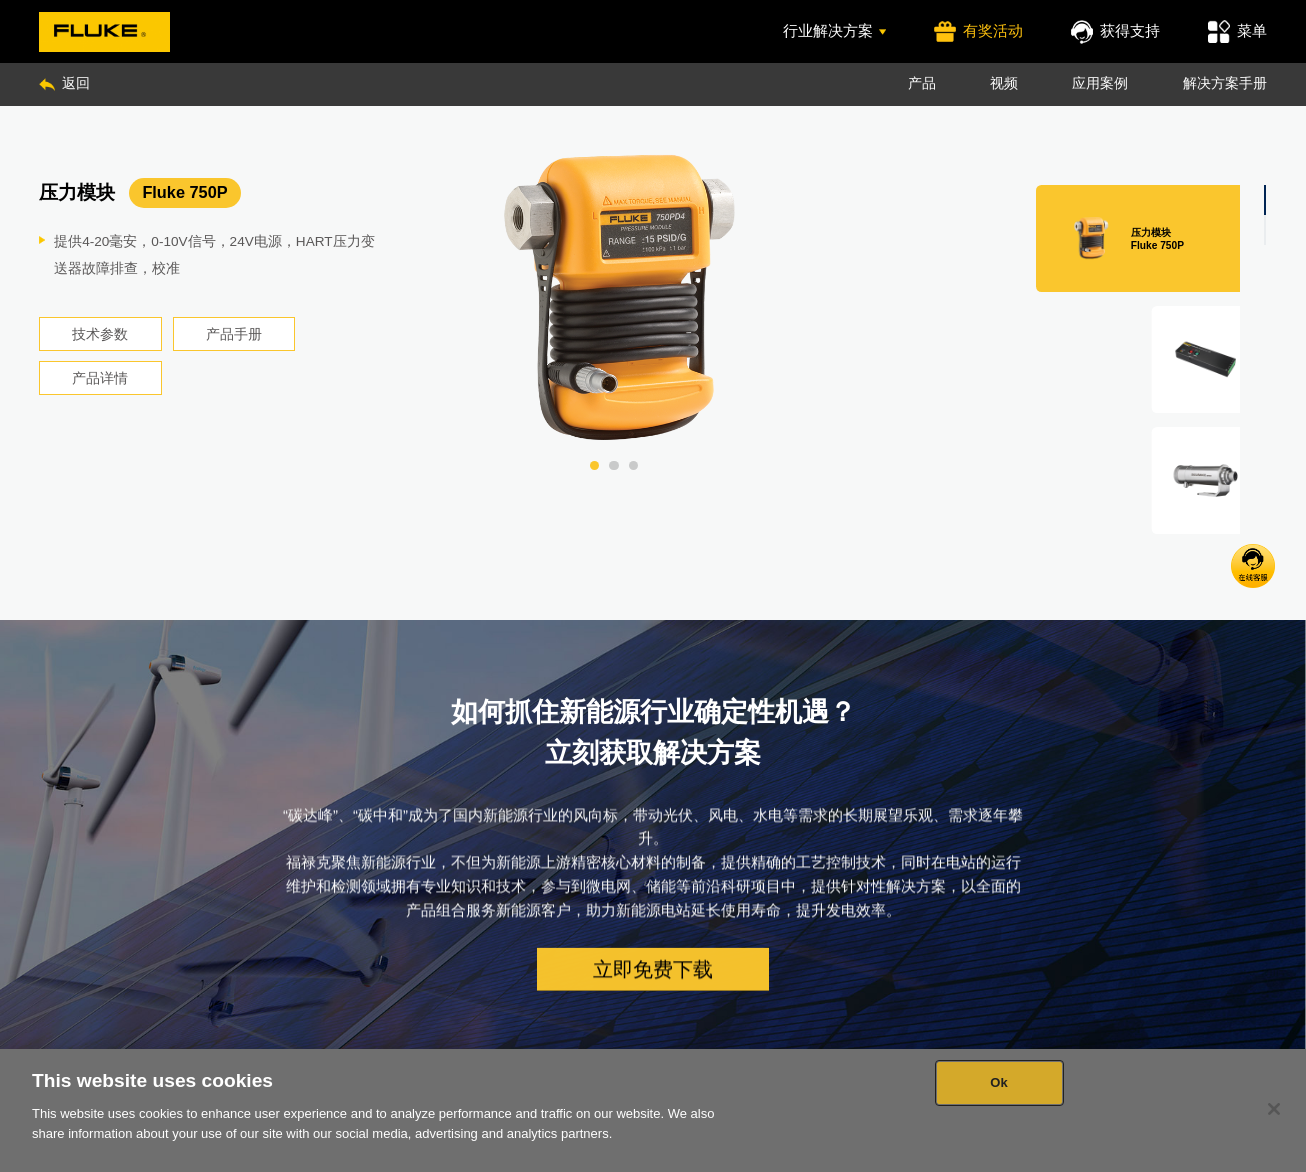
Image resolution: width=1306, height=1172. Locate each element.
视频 (1004, 83)
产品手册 (234, 334)
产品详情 (100, 378)
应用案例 (1100, 83)
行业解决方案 (835, 30)
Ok (999, 1082)
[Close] (1274, 1109)
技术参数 (100, 334)
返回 (64, 83)
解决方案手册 (1225, 83)
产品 (922, 83)
